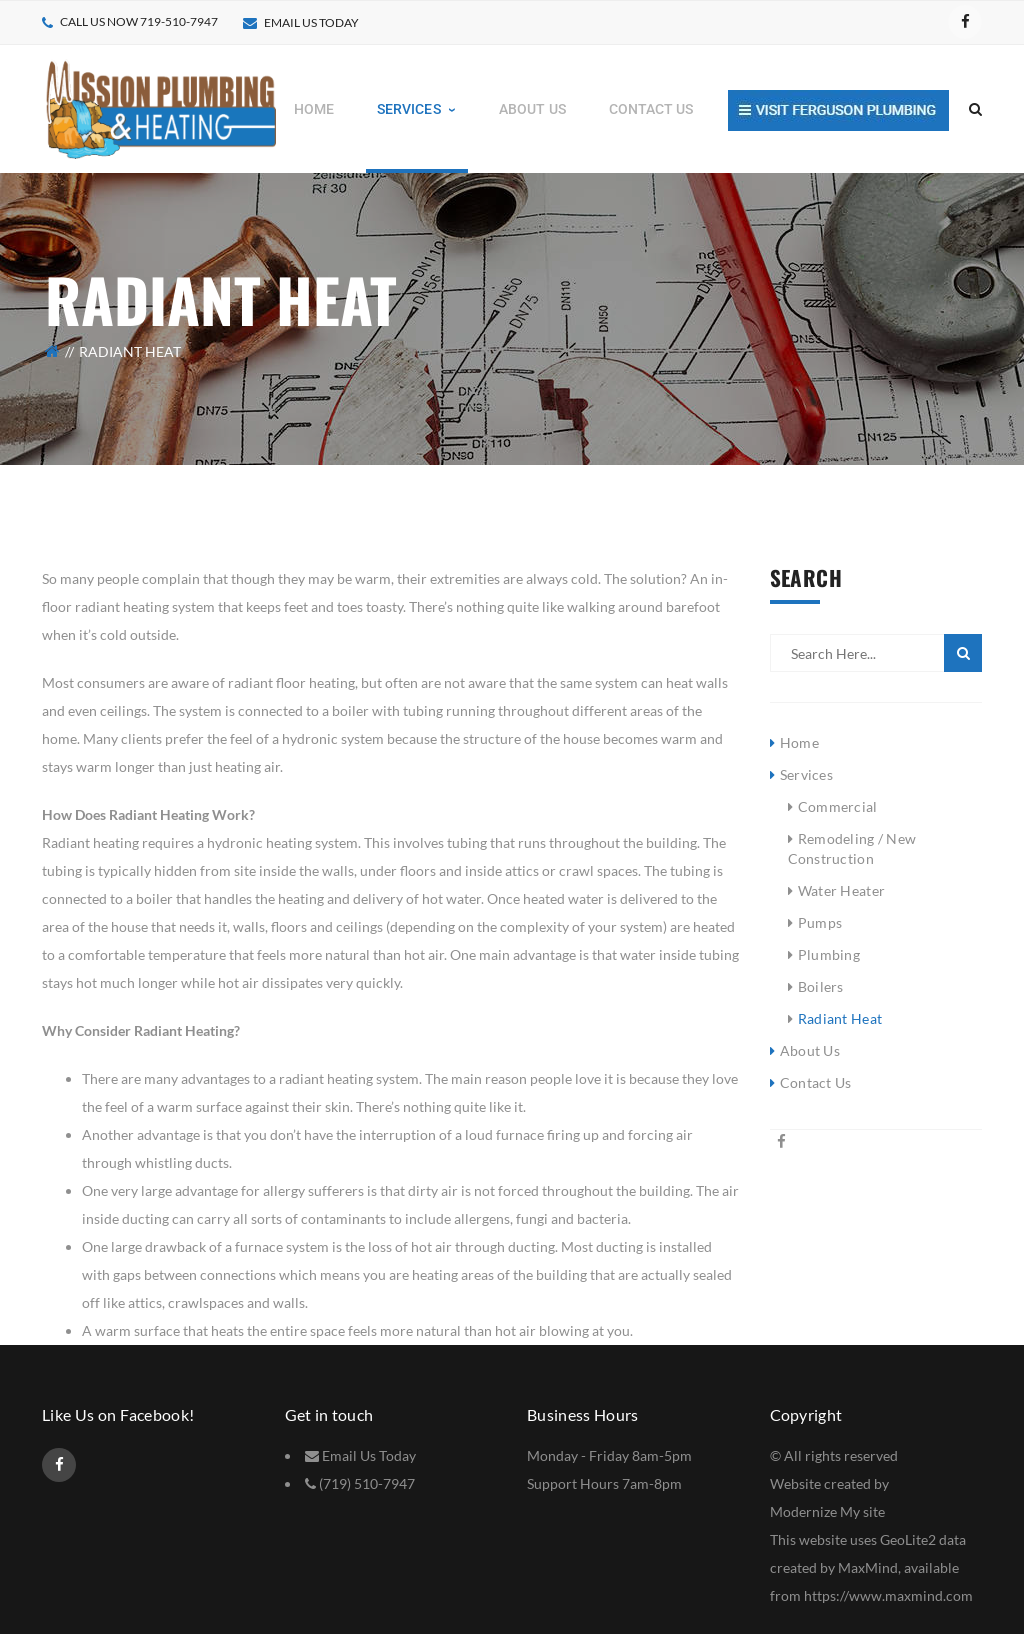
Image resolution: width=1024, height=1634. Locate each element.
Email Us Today (369, 1455)
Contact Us (816, 1082)
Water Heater (841, 890)
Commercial (838, 806)
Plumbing (829, 954)
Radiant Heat (840, 1018)
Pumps (820, 922)
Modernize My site (827, 1511)
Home (799, 742)
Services (806, 774)
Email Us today (311, 22)
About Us (810, 1050)
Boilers (821, 986)
